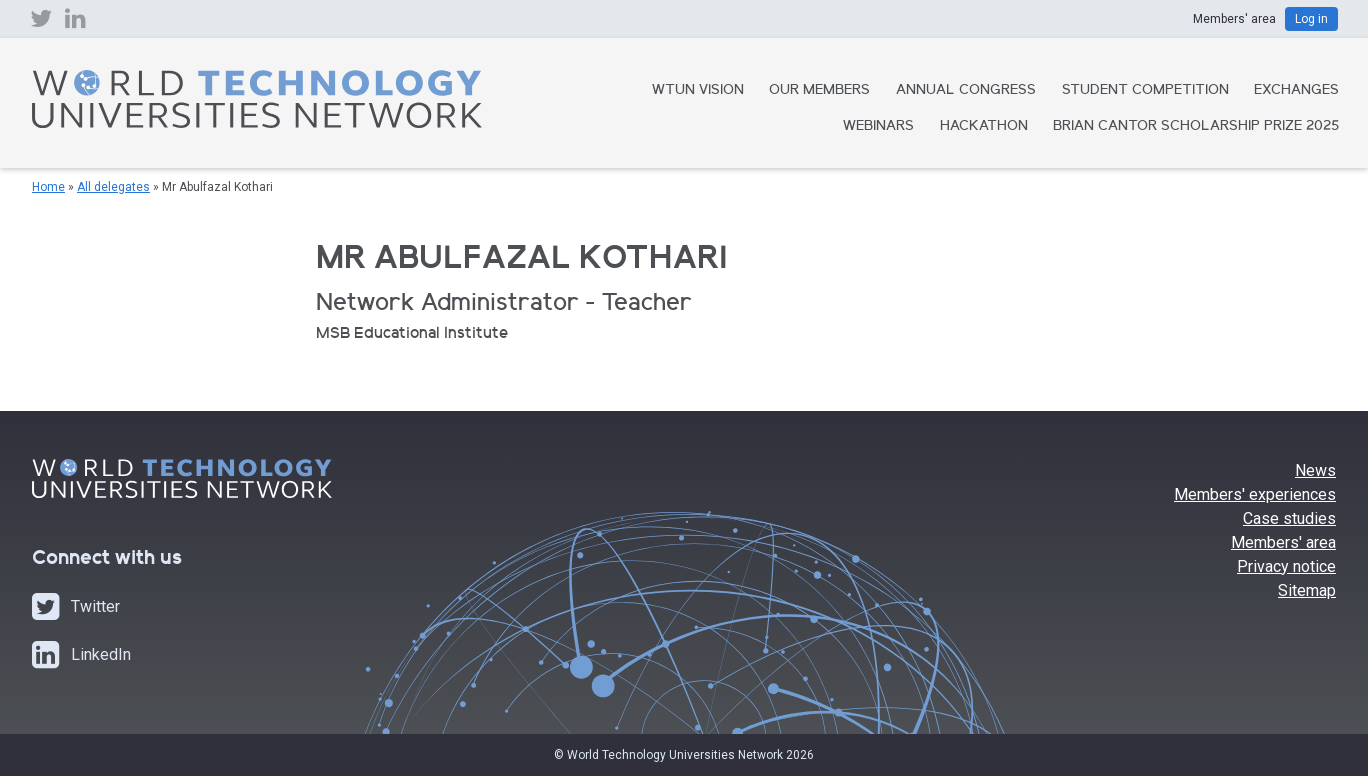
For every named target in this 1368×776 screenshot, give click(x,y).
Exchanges (1296, 91)
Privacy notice (1286, 566)
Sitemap (1307, 590)
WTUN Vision (698, 91)
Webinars (878, 127)
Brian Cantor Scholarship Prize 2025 (1196, 127)
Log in (1311, 19)
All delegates (113, 187)
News (1315, 470)
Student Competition (1145, 91)
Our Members (819, 91)
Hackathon (984, 127)
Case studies (1289, 518)
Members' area (1283, 542)
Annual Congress (966, 91)
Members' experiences (1255, 494)
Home (48, 187)
